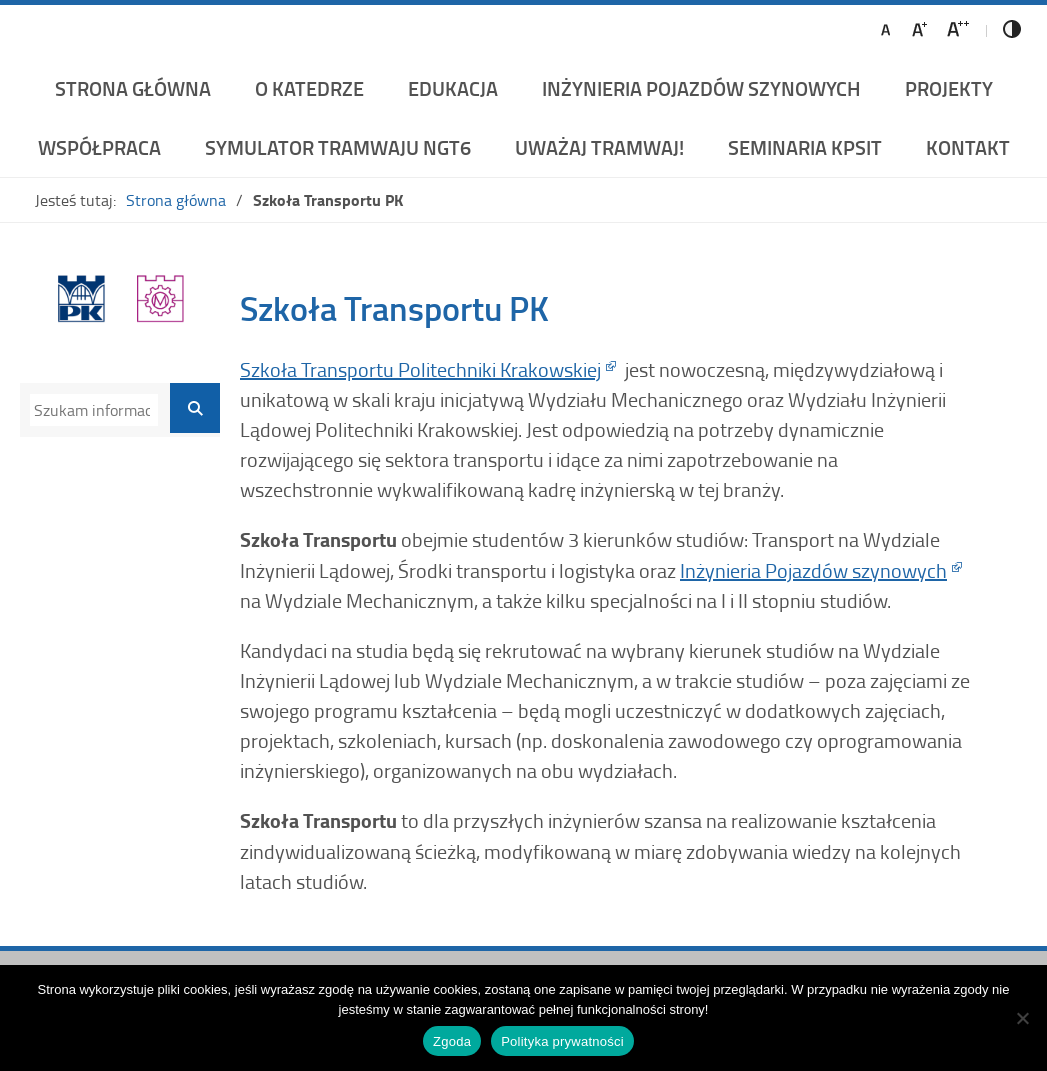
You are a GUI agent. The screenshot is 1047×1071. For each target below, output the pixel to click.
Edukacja (453, 88)
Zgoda (452, 1041)
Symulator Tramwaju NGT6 (338, 147)
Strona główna (133, 88)
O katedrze (309, 88)
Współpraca (99, 147)
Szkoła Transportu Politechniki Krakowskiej (420, 369)
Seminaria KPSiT (805, 147)
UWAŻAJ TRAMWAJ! (599, 147)
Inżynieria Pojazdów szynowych (813, 570)
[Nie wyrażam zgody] (1022, 1018)
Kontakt (968, 147)
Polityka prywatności (562, 1041)
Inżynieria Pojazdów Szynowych (701, 88)
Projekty (949, 88)
